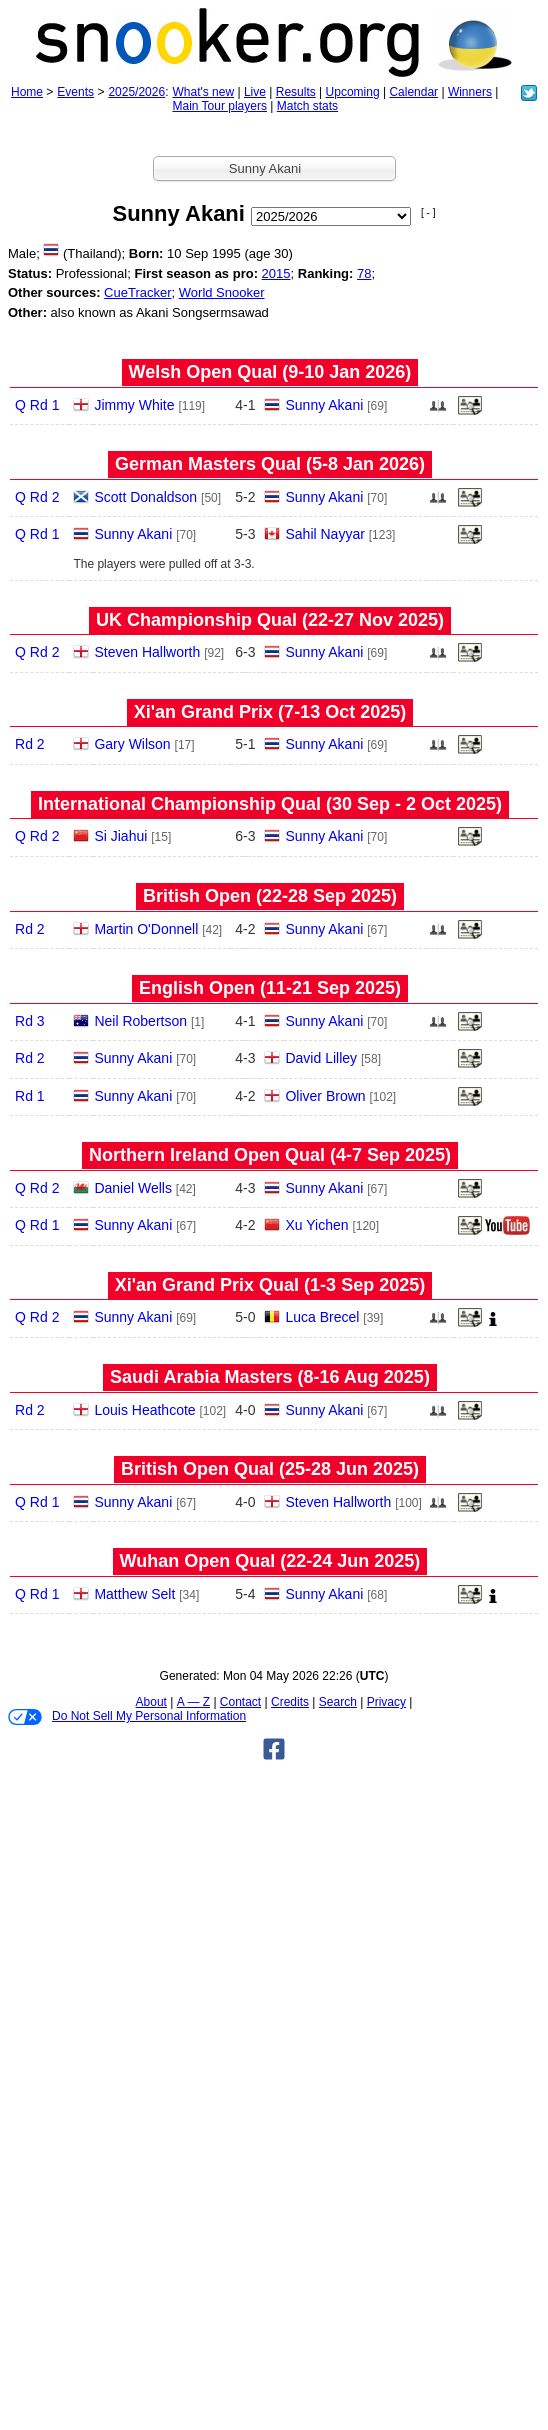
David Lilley (321, 1058)
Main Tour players (219, 106)
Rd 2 (30, 744)
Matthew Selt (134, 1594)
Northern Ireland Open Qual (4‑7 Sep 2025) (270, 1155)
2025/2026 (136, 92)
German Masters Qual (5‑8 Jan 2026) (270, 464)
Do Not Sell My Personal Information (127, 1717)
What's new (203, 92)
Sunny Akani (324, 405)
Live (255, 92)
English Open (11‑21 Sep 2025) (270, 988)
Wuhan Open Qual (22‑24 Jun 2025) (270, 1561)
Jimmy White (134, 405)
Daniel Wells (133, 1188)
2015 (276, 273)
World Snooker (222, 292)
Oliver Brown (325, 1096)
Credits (290, 1702)
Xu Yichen (316, 1225)
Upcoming (353, 92)
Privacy (386, 1702)
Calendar (413, 92)
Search (338, 1702)
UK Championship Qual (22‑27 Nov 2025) (270, 620)
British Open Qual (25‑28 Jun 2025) (270, 1469)
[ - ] (428, 212)
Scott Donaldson (145, 497)
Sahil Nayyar (324, 534)
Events (75, 92)
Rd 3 (30, 1021)
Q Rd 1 (37, 405)
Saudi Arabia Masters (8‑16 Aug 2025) (270, 1377)
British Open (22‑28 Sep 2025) (270, 896)
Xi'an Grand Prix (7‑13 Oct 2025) (270, 712)
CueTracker (137, 292)
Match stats (307, 106)
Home (27, 92)
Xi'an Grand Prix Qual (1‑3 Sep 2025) (270, 1285)
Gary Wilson (132, 744)
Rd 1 (30, 1096)
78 (364, 273)
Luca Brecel (322, 1317)
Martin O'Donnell (146, 929)
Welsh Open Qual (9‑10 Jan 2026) (270, 372)
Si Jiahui (120, 836)
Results (296, 92)
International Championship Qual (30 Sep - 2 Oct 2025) (270, 804)
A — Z (193, 1702)
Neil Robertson (140, 1021)
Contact (240, 1702)
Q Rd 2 (37, 497)
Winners (470, 92)
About (151, 1702)
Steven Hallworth (147, 652)
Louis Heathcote (144, 1410)
